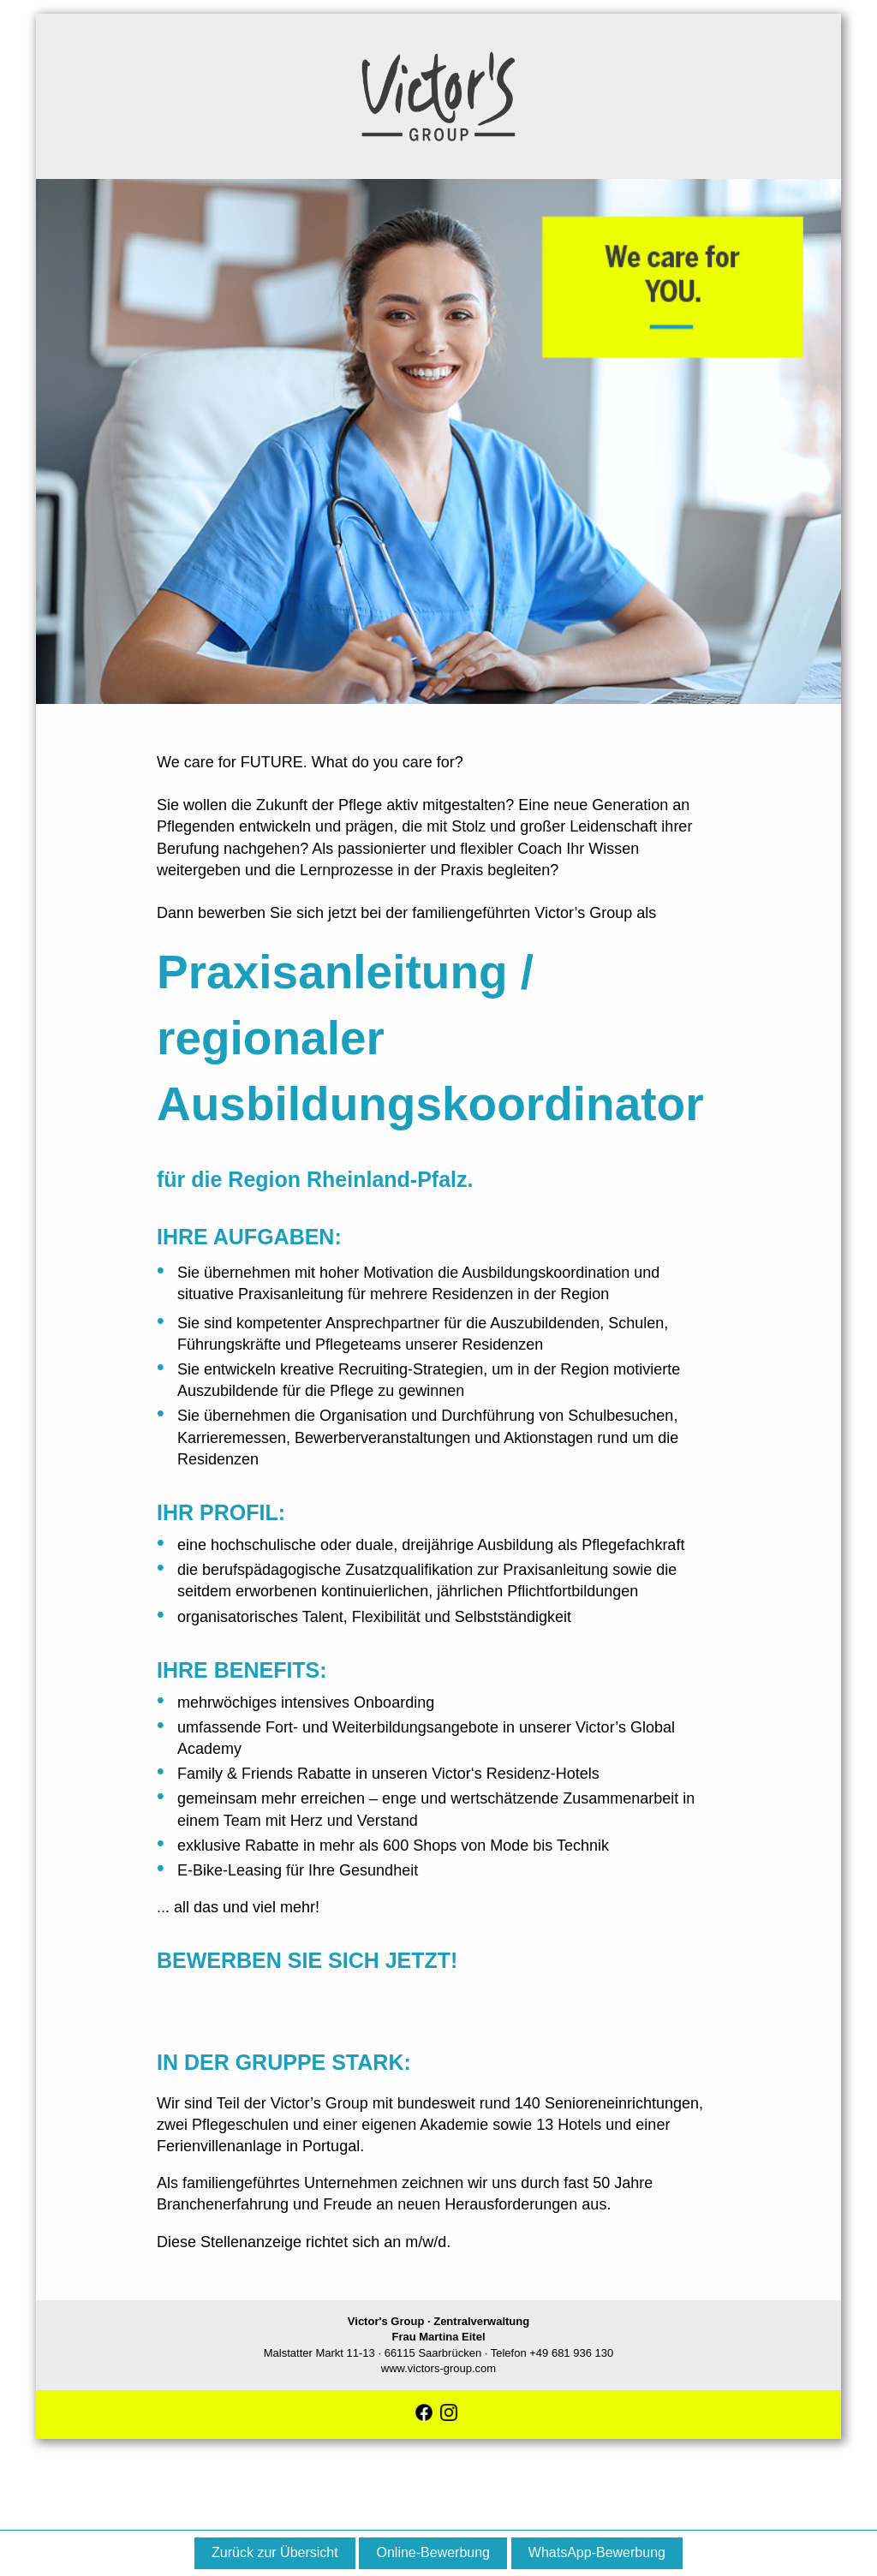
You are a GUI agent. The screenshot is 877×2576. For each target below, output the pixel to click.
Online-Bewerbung (433, 2552)
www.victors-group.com (438, 2368)
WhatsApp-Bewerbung (596, 2552)
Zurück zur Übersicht (275, 2552)
